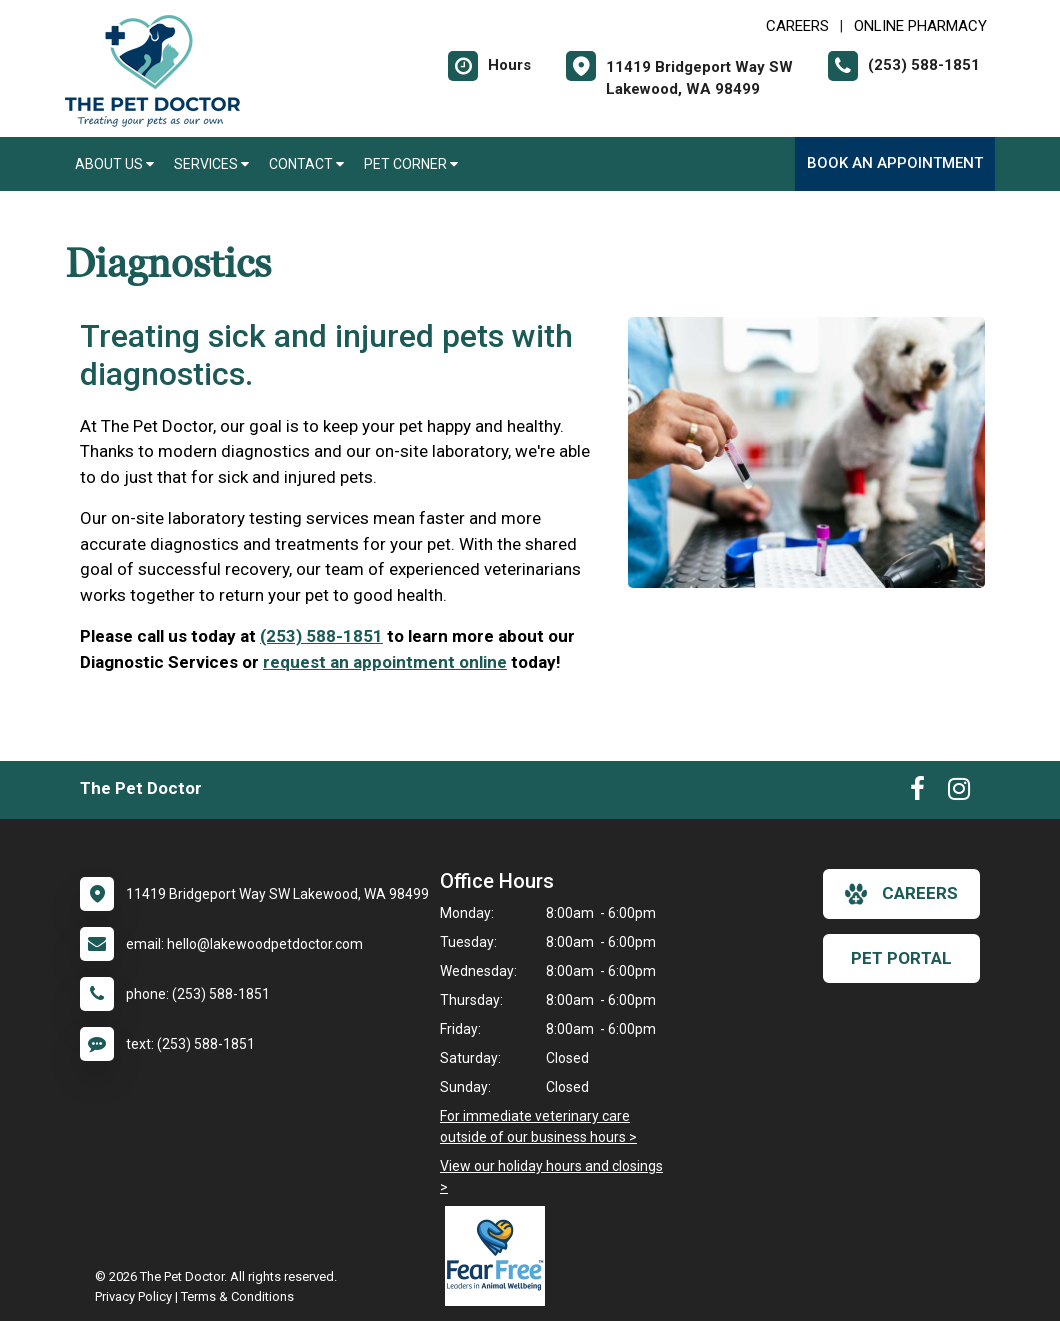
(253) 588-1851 (321, 636)
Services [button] (211, 164)
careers (901, 894)
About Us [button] (114, 164)
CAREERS (797, 26)
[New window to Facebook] (917, 793)
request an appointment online (385, 662)
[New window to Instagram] (959, 793)
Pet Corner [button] (411, 164)
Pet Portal (901, 958)
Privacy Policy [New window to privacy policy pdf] (133, 1296)
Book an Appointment (895, 163)
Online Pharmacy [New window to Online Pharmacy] (920, 26)
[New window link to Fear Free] (500, 1256)
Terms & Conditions (237, 1296)
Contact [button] (306, 164)
